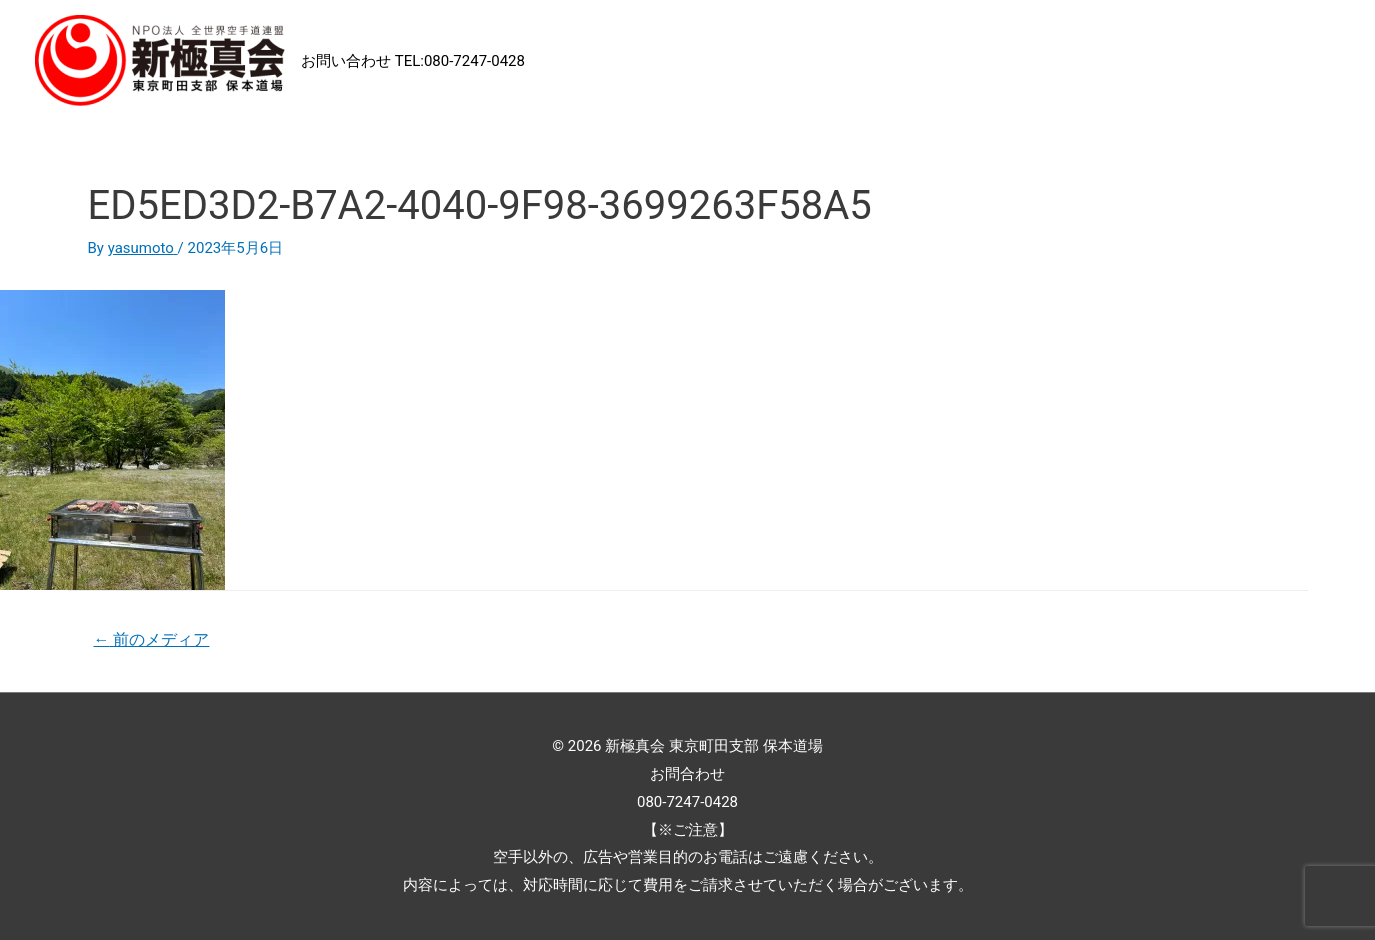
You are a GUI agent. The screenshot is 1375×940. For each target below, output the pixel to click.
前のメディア (151, 639)
